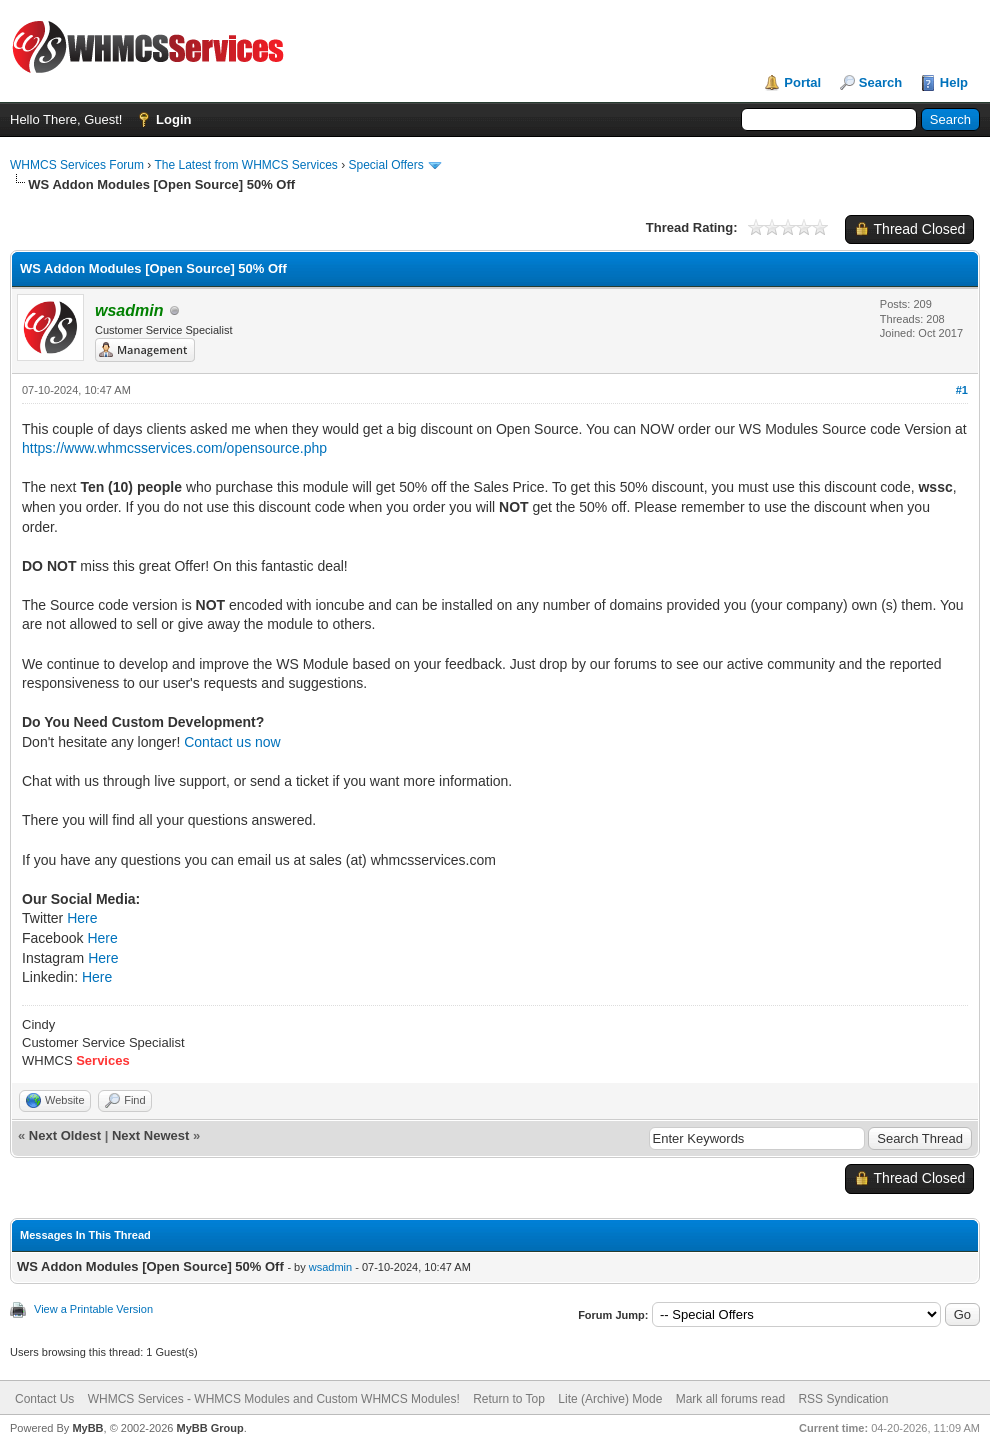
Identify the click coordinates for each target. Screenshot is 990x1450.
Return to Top (509, 1399)
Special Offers (386, 165)
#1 (962, 390)
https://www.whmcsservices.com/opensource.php (174, 448)
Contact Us (44, 1399)
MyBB (87, 1428)
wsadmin (330, 1267)
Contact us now (232, 742)
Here (82, 918)
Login (173, 119)
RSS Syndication (843, 1399)
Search (880, 82)
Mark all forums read (730, 1399)
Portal (802, 82)
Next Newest (150, 1135)
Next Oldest (65, 1135)
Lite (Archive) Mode (610, 1399)
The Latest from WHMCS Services (245, 165)
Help (954, 82)
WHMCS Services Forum (77, 165)
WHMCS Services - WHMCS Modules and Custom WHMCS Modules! (274, 1399)
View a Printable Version (93, 1309)
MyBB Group (209, 1428)
